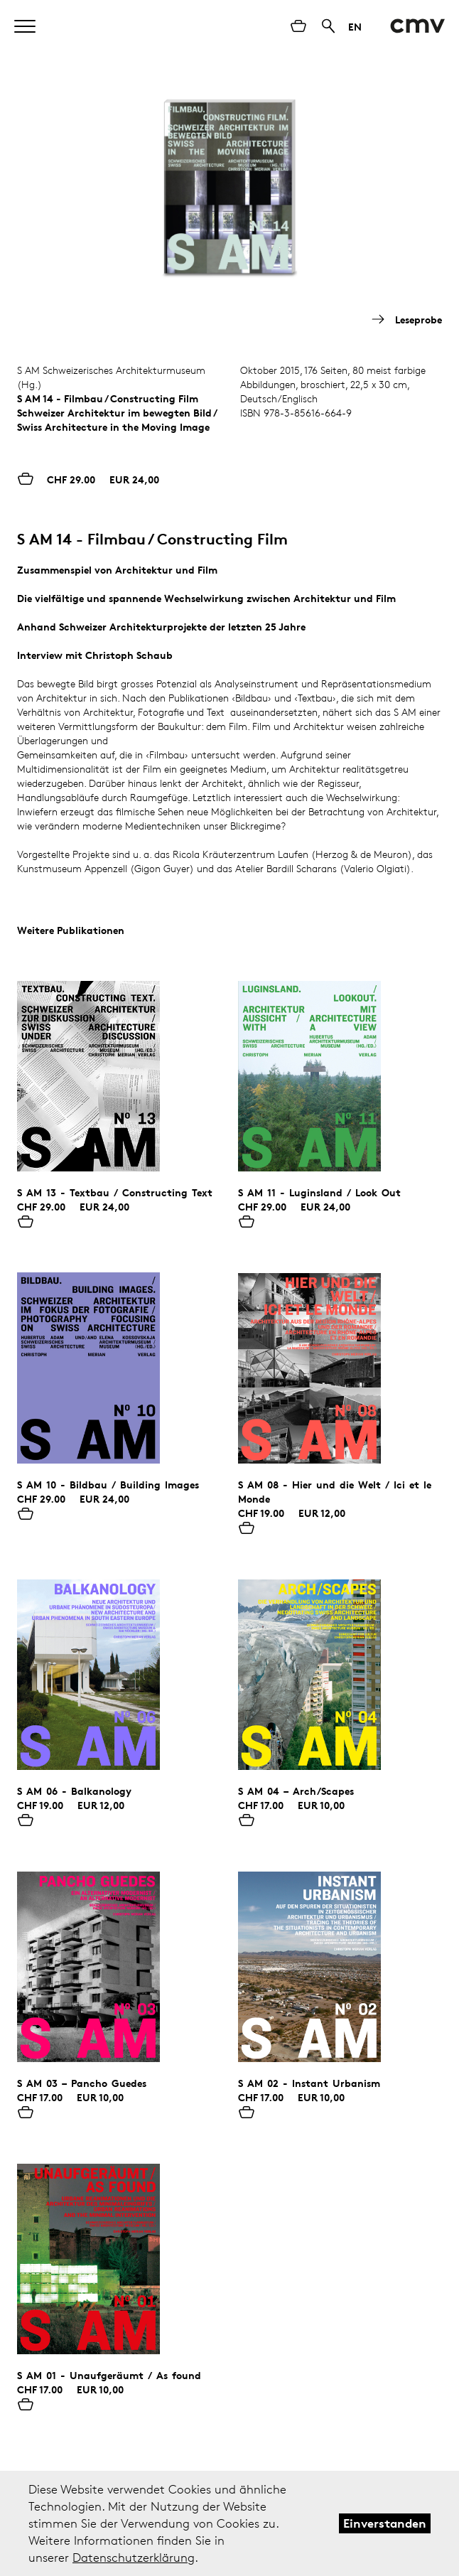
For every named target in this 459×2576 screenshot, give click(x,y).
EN (355, 27)
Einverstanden (384, 2523)
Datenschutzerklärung (133, 2557)
